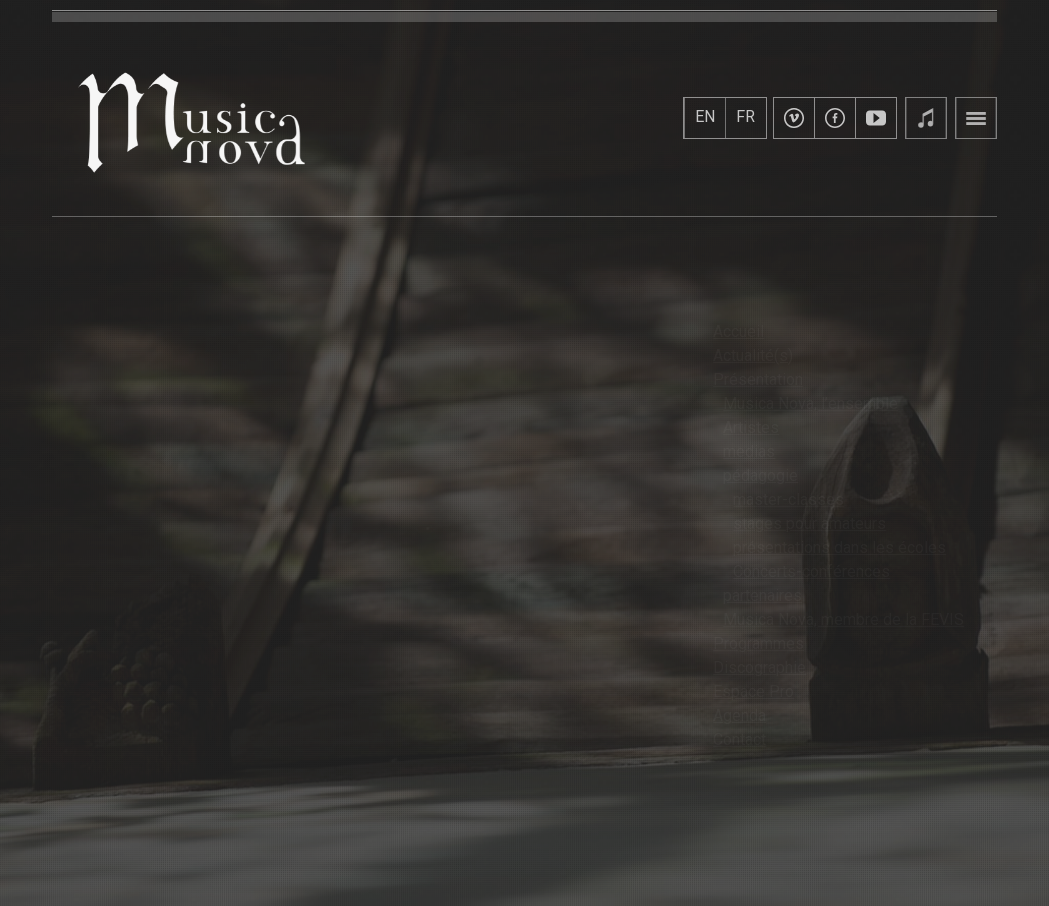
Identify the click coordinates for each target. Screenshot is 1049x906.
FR (745, 116)
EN (705, 116)
